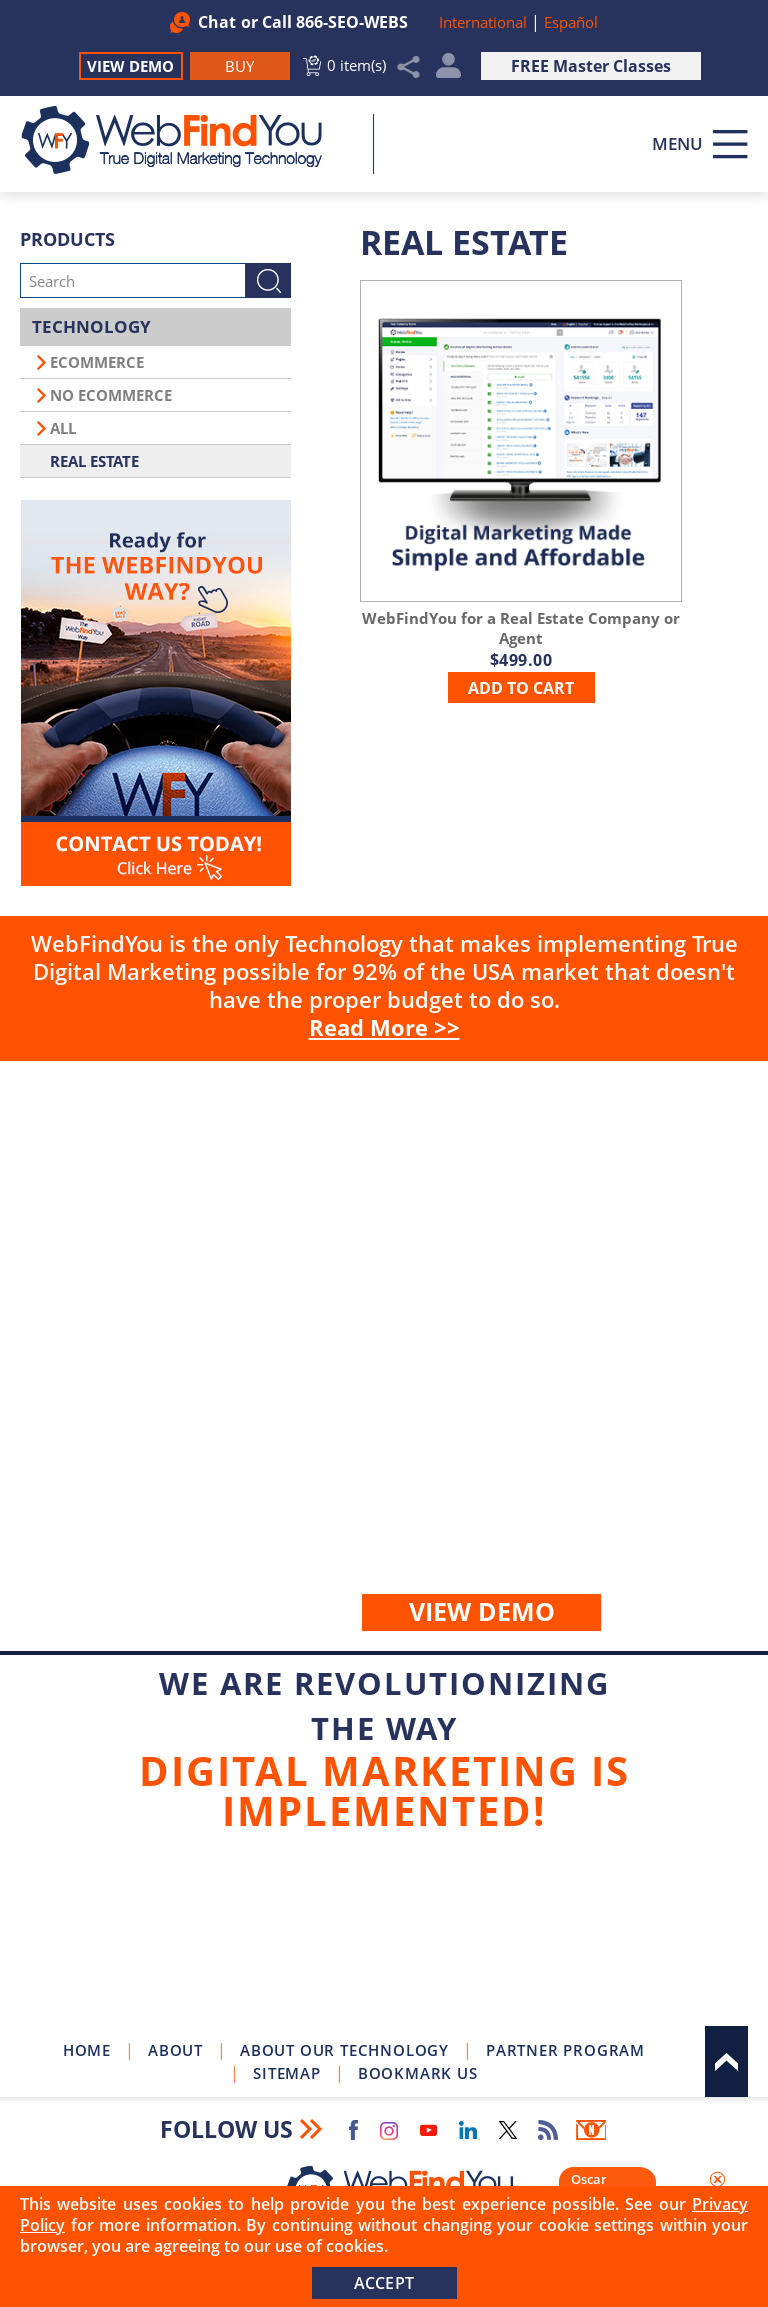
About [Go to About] (175, 2050)
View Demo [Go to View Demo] (130, 66)
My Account (448, 70)
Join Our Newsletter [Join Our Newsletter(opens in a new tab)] (384, 1937)
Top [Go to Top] (726, 2061)
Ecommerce (97, 362)
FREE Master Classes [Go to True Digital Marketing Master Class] (591, 66)
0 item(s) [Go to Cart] (356, 65)
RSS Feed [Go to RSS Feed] (548, 2130)
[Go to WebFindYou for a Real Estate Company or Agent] (521, 440)
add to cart (521, 688)
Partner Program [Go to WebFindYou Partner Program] (565, 2050)
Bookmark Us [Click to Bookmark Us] (418, 2073)
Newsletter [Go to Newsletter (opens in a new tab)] (591, 2130)
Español (571, 22)
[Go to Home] (182, 140)
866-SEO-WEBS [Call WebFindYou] (352, 22)
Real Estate (94, 461)
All (63, 428)
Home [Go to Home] (87, 2050)
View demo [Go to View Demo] (482, 1611)
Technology (91, 326)
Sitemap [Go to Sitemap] (287, 2073)
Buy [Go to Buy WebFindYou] (384, 1356)
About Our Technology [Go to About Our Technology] (344, 2050)
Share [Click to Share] (409, 67)
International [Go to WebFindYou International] (485, 22)
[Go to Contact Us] (155, 693)
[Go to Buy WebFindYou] (240, 66)
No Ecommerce (111, 395)
